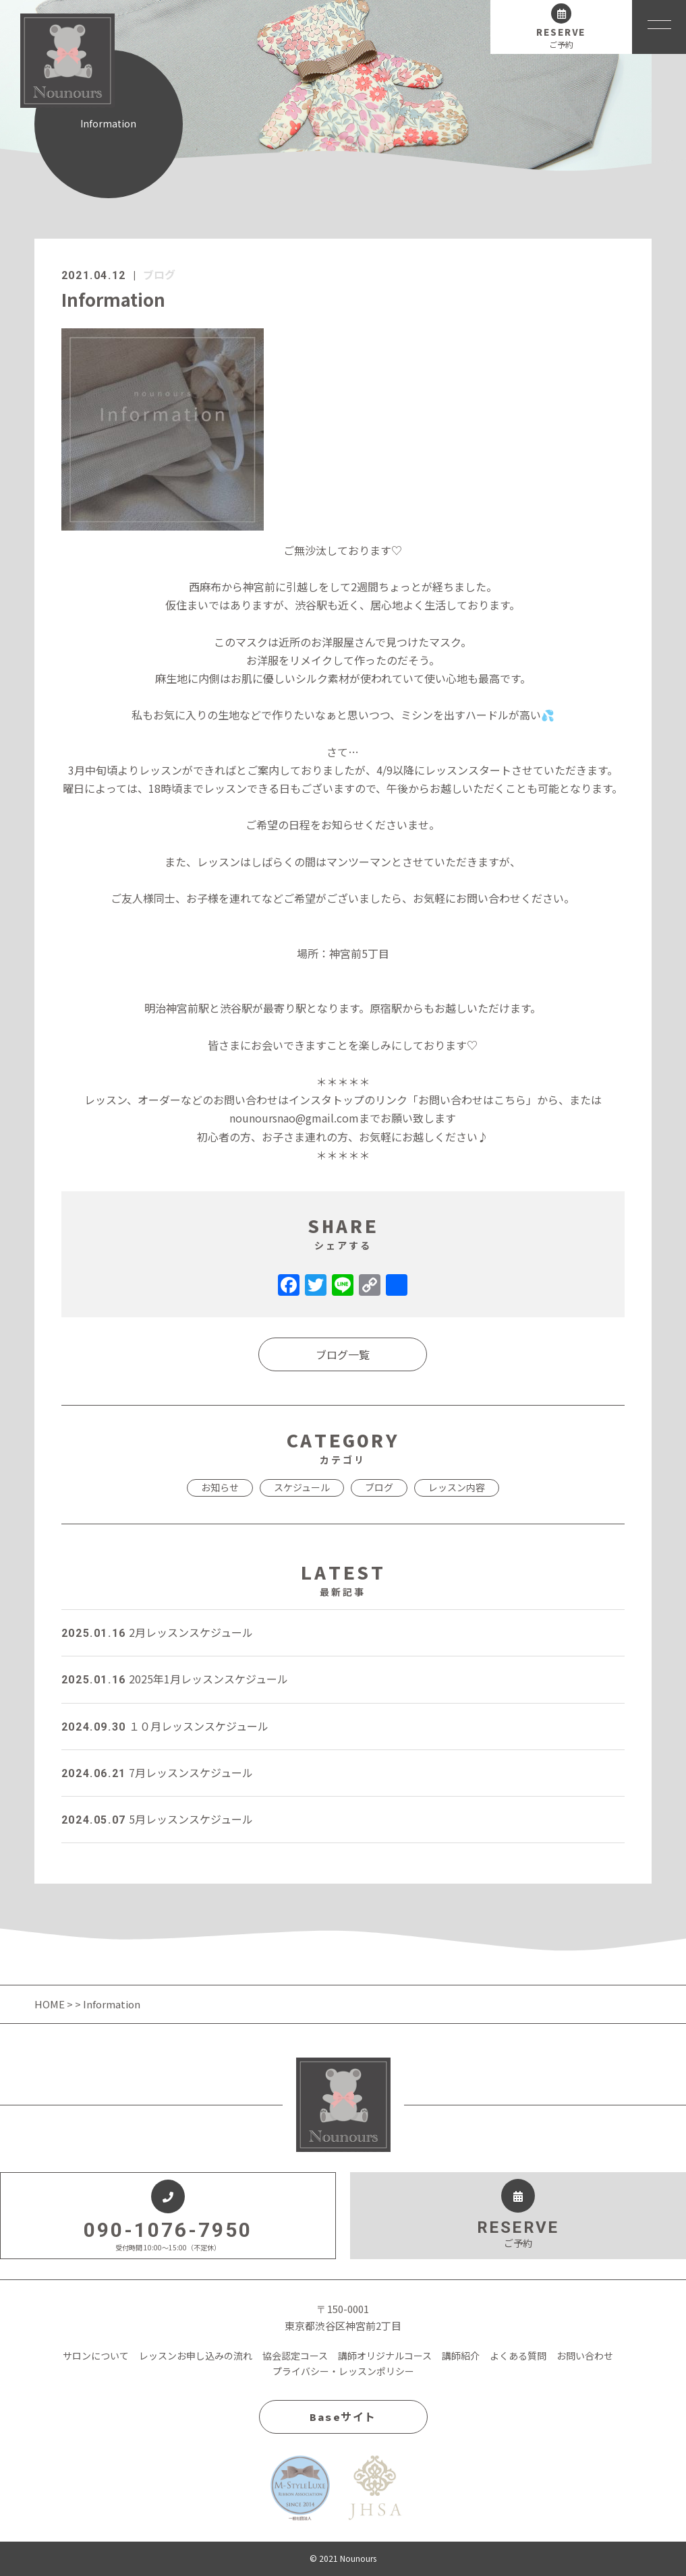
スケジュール (302, 1487)
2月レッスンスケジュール (157, 1632)
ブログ (159, 274)
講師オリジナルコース (385, 2355)
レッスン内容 (456, 1487)
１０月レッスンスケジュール (164, 1726)
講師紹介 (461, 2355)
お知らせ (220, 1487)
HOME (50, 2004)
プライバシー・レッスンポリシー (343, 2371)
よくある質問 (518, 2355)
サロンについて (96, 2355)
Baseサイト (343, 2417)
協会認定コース (295, 2355)
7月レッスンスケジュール (157, 1772)
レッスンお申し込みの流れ (195, 2355)
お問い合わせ (584, 2355)
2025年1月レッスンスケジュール (174, 1679)
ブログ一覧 (343, 1354)
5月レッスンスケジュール (157, 1819)
